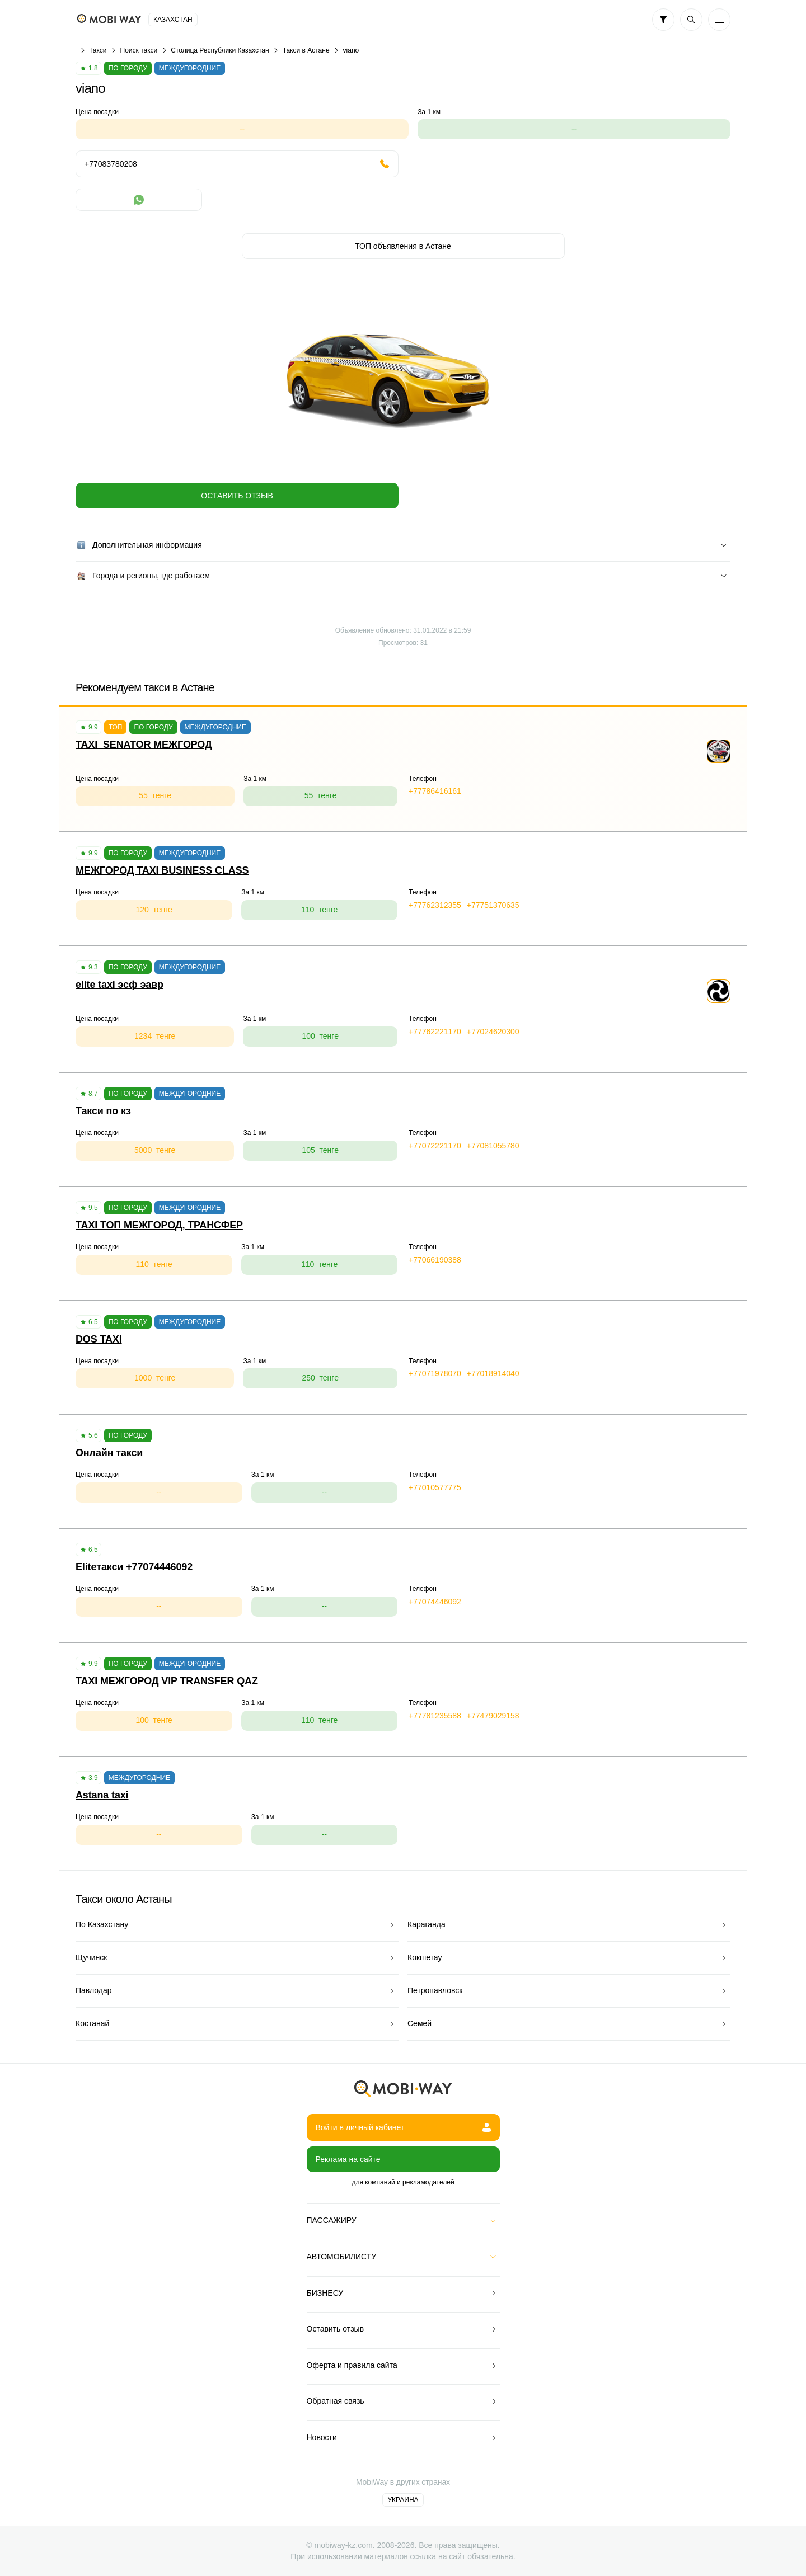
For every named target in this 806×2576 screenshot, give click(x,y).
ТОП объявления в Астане (403, 246)
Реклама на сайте (348, 2159)
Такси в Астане (306, 50)
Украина (402, 2500)
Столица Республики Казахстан (220, 50)
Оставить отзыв (237, 495)
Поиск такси (139, 50)
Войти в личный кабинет (403, 2127)
